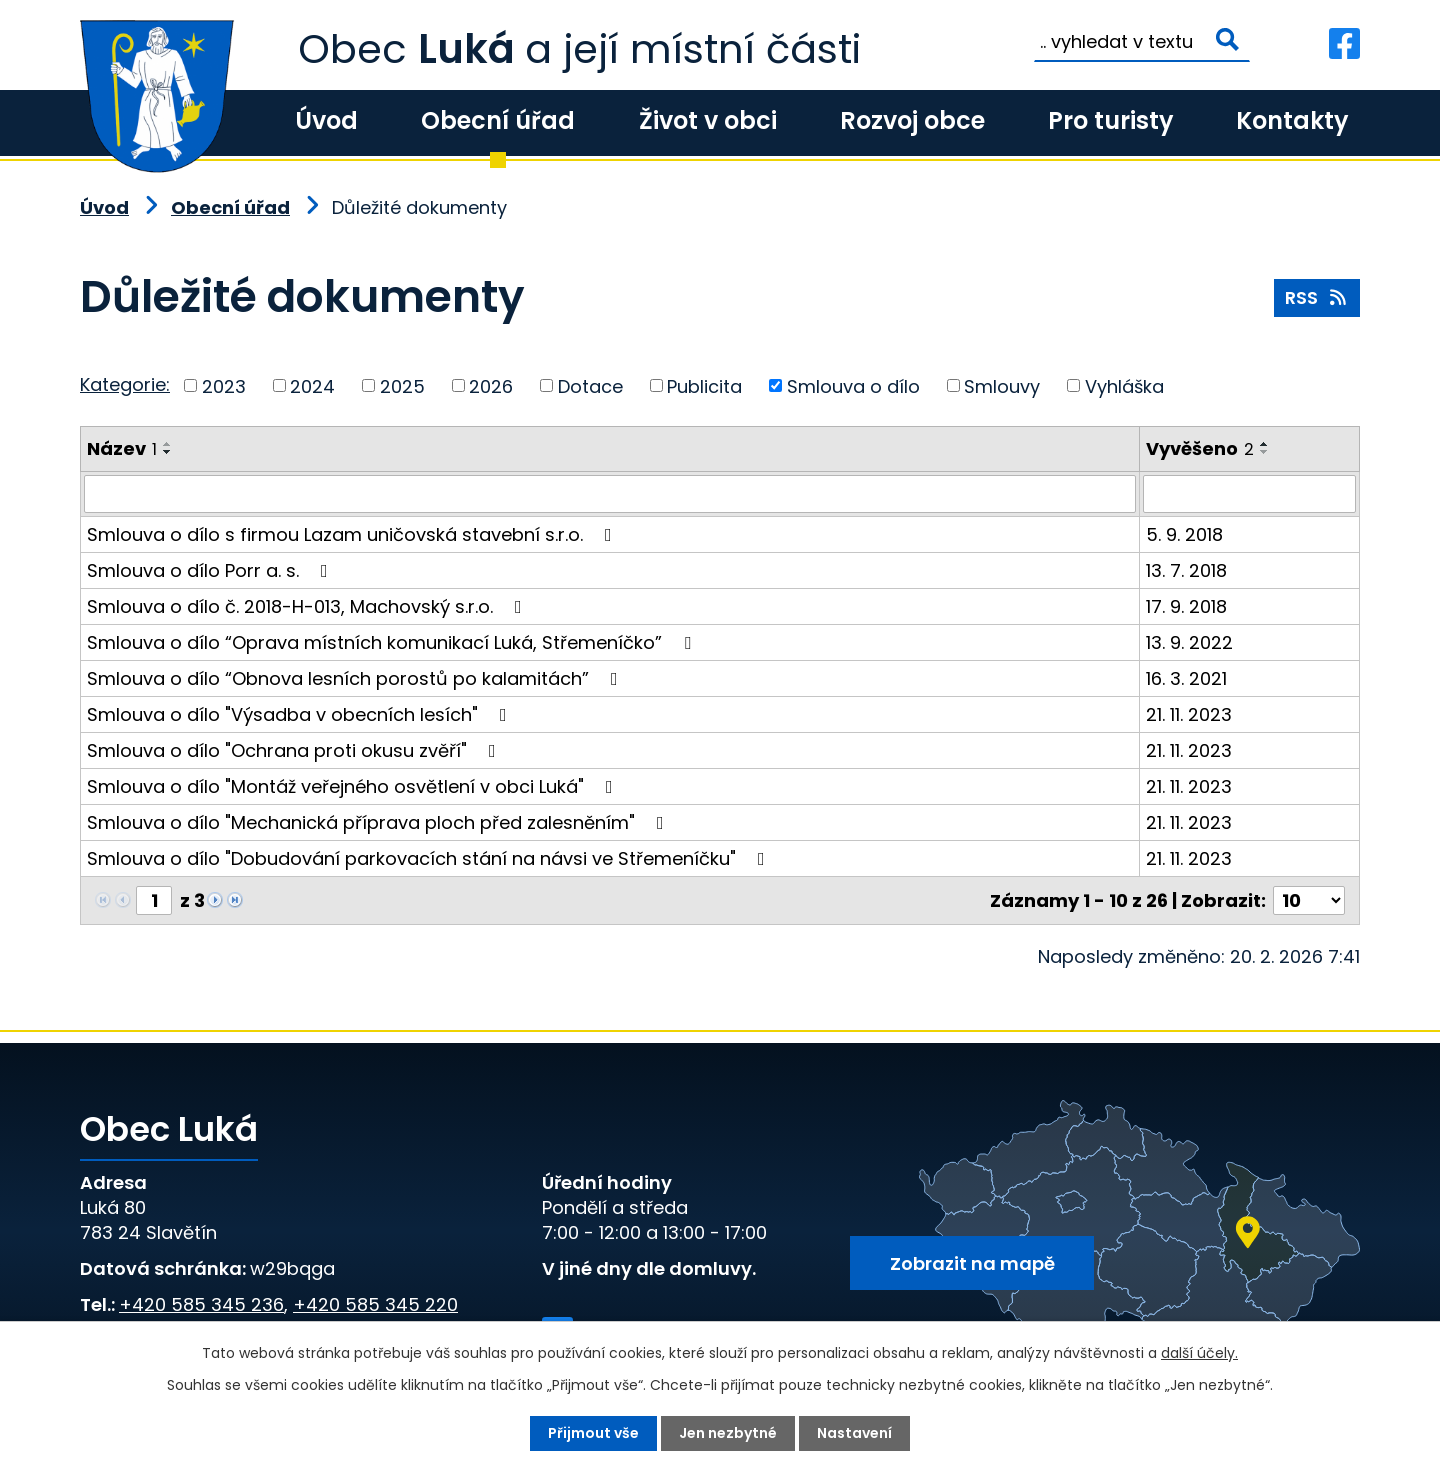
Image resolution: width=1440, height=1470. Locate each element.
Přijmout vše (593, 1433)
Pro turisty (1110, 120)
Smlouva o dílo (853, 385)
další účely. (1199, 1353)
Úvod (326, 120)
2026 (491, 385)
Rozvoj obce (912, 120)
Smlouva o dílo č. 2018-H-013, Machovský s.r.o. (308, 606)
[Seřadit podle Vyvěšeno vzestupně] (1265, 444)
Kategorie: (125, 384)
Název (122, 448)
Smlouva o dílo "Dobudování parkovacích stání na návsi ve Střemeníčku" (430, 858)
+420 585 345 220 (375, 1304)
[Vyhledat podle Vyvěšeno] (1249, 494)
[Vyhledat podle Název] (610, 494)
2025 (402, 385)
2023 (224, 385)
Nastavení (854, 1433)
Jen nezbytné (728, 1433)
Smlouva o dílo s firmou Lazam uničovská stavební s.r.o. (353, 534)
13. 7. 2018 (1186, 570)
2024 (312, 385)
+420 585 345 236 (201, 1304)
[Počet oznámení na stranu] (1309, 900)
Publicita (704, 385)
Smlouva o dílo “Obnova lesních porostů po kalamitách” (356, 678)
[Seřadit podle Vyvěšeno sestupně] (1265, 452)
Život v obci (708, 120)
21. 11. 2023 (1189, 714)
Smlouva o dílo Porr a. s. (211, 570)
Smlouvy (1002, 385)
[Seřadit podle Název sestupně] (168, 452)
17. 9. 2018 (1186, 606)
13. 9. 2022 (1189, 642)
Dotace (590, 385)
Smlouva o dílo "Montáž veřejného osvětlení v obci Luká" (354, 786)
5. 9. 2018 (1184, 534)
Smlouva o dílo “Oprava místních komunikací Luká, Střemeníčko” (393, 642)
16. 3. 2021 (1186, 678)
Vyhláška (1124, 385)
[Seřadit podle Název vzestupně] (168, 444)
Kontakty (1292, 120)
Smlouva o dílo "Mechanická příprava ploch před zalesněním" (379, 822)
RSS (1317, 297)
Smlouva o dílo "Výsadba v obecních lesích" (301, 714)
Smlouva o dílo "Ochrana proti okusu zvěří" (295, 750)
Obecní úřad (498, 120)
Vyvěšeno (1200, 448)
